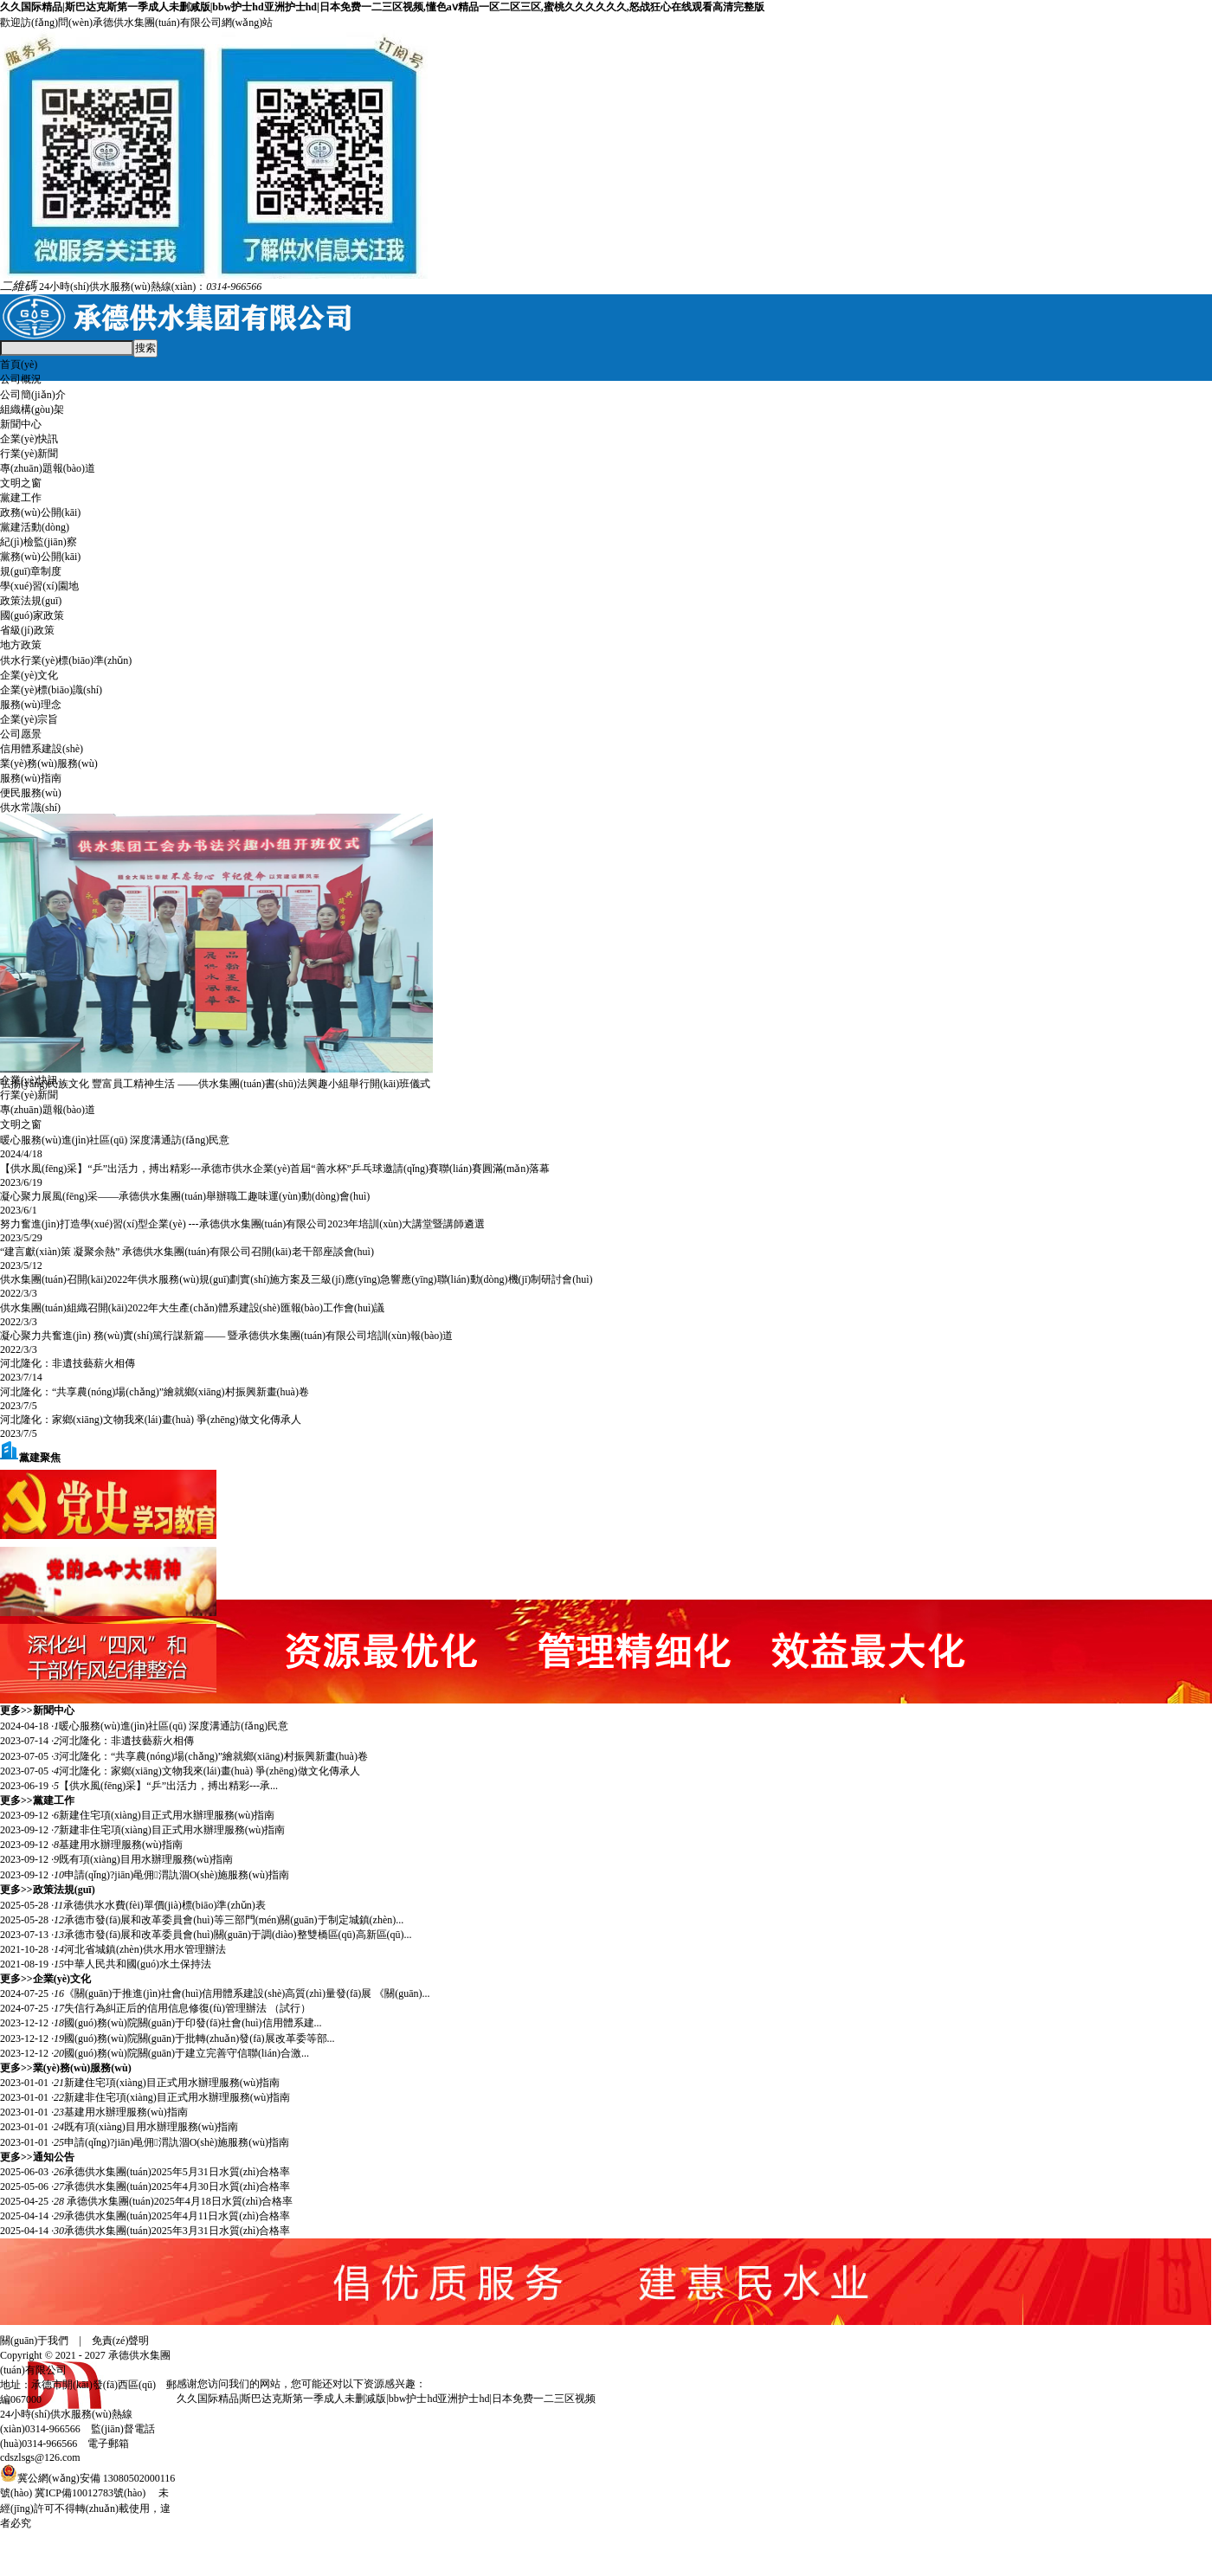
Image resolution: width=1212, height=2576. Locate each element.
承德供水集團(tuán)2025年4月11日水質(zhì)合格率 (177, 2216)
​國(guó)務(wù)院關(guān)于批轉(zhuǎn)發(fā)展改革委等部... (199, 2038)
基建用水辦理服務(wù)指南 (121, 1845)
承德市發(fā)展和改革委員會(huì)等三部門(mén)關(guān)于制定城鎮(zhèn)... (233, 1920)
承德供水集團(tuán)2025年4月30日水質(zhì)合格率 (177, 2186)
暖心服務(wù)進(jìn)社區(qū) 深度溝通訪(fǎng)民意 (114, 1140)
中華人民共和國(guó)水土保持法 (137, 1964)
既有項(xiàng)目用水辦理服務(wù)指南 (146, 1859)
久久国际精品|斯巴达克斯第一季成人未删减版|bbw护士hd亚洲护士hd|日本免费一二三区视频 (386, 2398)
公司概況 (21, 379)
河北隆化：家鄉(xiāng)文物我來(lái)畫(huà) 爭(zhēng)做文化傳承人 (150, 1420)
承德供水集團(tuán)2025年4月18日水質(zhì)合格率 (178, 2201)
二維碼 (18, 286)
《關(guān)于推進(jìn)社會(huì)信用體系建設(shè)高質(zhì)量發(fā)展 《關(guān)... (247, 1993)
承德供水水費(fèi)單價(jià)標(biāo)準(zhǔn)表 (164, 1905)
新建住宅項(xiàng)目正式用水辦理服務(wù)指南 (166, 1815)
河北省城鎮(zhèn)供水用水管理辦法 (145, 1949)
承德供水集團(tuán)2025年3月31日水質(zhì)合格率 (177, 2231)
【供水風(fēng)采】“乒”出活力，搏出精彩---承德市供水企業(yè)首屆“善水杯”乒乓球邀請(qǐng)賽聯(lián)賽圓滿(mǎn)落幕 (275, 1168)
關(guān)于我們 (34, 2340)
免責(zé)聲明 (121, 2340)
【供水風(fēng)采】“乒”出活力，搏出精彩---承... (168, 1786)
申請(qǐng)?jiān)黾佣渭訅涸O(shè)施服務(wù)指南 (176, 1875)
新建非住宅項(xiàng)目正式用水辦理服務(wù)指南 (172, 1830)
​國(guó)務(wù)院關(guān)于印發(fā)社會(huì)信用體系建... (193, 2023)
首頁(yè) (18, 364)
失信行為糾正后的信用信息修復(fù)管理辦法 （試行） (187, 2008)
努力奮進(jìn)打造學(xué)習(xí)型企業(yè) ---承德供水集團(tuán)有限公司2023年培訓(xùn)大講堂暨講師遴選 (242, 1224)
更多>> (16, 1710)
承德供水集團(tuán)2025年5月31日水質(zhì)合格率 (177, 2172)
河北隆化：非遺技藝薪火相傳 (67, 1363)
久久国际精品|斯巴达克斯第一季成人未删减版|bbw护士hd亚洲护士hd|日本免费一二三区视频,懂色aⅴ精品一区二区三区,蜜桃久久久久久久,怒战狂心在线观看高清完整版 (382, 7)
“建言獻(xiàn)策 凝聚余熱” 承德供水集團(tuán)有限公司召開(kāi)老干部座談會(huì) (187, 1252)
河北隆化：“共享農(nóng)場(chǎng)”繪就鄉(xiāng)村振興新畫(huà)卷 (154, 1392)
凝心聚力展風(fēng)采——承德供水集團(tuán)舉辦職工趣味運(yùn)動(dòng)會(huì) (185, 1196)
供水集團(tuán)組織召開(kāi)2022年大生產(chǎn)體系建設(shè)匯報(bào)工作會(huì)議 (192, 1308)
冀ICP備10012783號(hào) (90, 2493)
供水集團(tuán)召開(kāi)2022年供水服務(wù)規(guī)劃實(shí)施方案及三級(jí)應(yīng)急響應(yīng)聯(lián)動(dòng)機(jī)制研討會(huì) (296, 1279)
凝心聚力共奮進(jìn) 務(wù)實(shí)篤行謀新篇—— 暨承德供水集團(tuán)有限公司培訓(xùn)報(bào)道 (226, 1336)
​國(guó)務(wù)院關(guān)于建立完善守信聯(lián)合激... (186, 2053)
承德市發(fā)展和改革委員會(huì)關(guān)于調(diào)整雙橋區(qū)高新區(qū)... (238, 1935)
